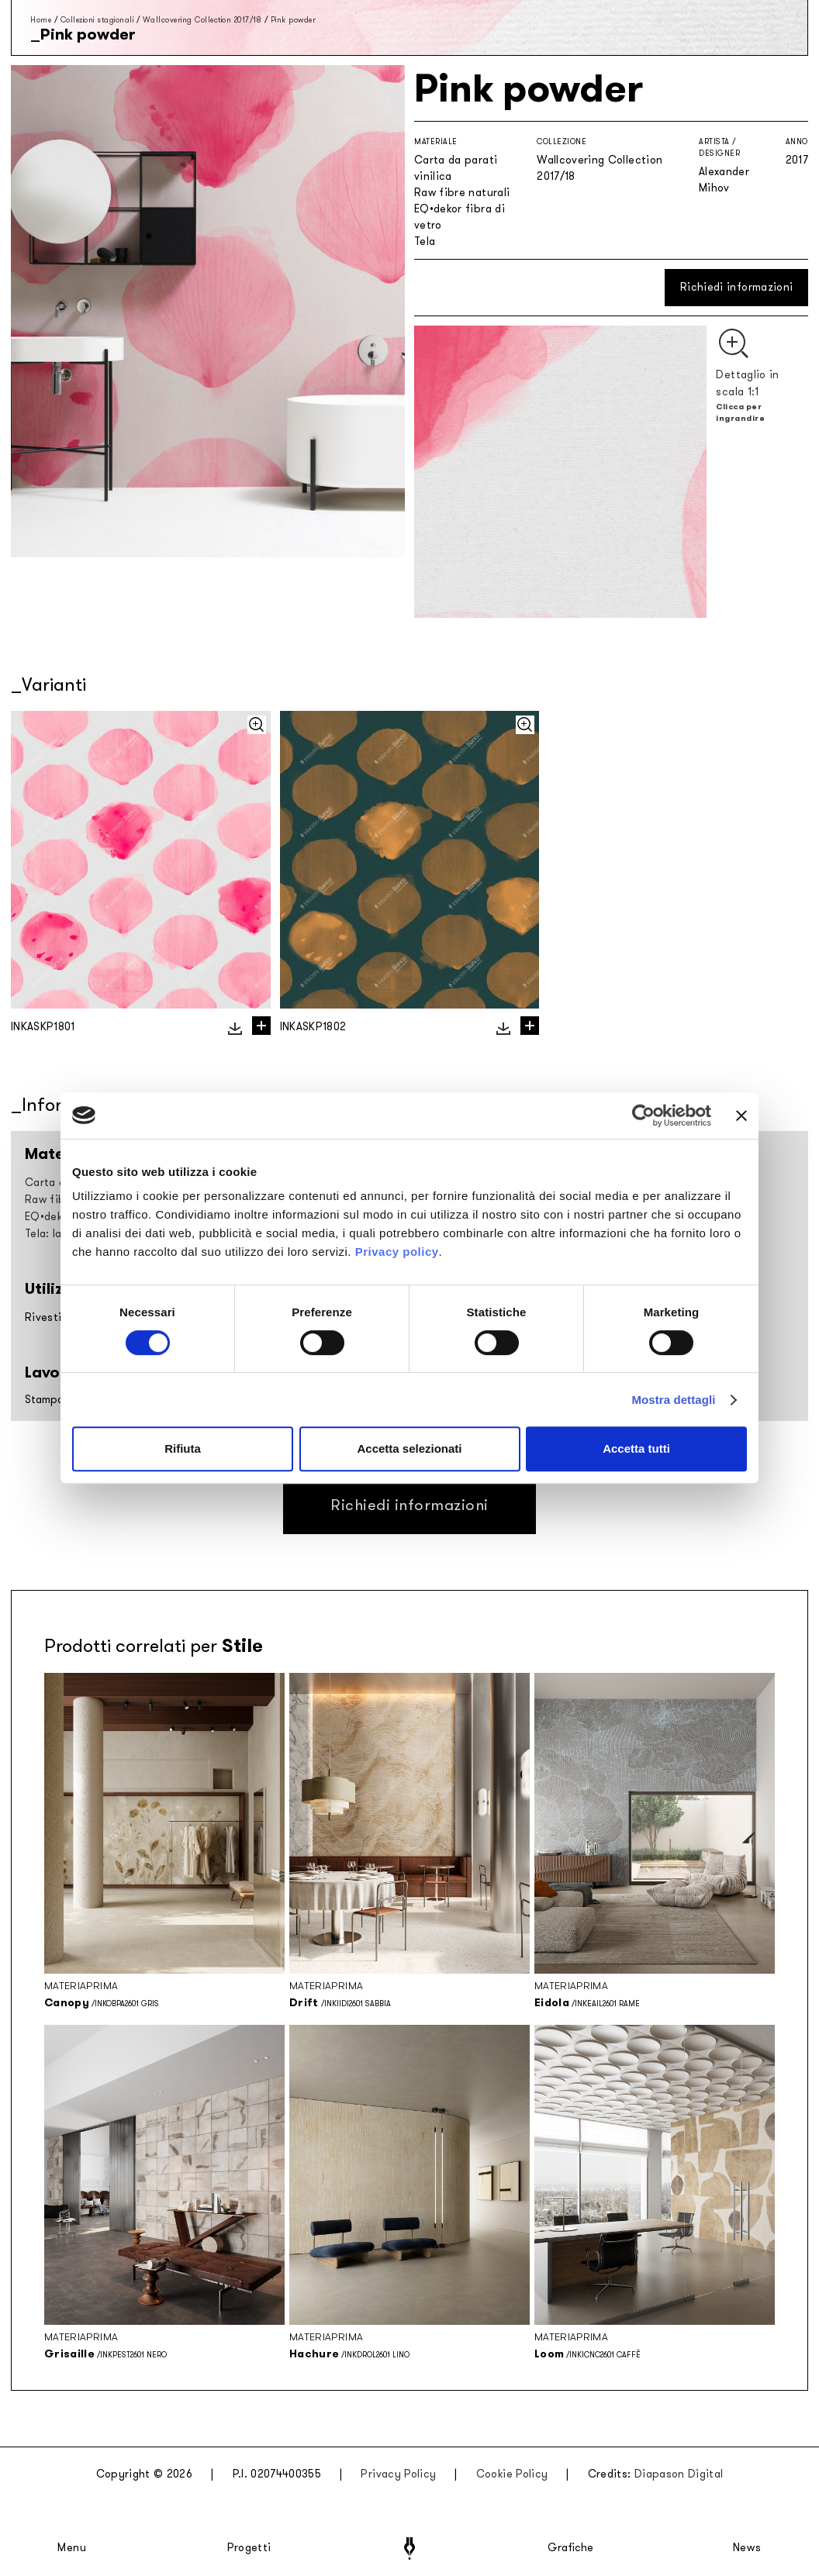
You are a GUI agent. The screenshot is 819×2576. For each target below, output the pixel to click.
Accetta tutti (636, 1448)
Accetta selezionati (409, 1448)
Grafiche (570, 2548)
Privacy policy (397, 1251)
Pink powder (293, 20)
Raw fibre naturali (462, 192)
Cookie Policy (512, 2474)
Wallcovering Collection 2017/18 (202, 20)
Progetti (249, 2548)
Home (40, 20)
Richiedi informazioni (736, 287)
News (747, 2548)
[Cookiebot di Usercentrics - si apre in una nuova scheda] (643, 1115)
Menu (72, 2548)
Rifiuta (182, 1448)
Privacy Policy (398, 2474)
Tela (424, 241)
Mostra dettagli (673, 1399)
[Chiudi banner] (741, 1115)
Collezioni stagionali (97, 20)
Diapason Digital (679, 2474)
